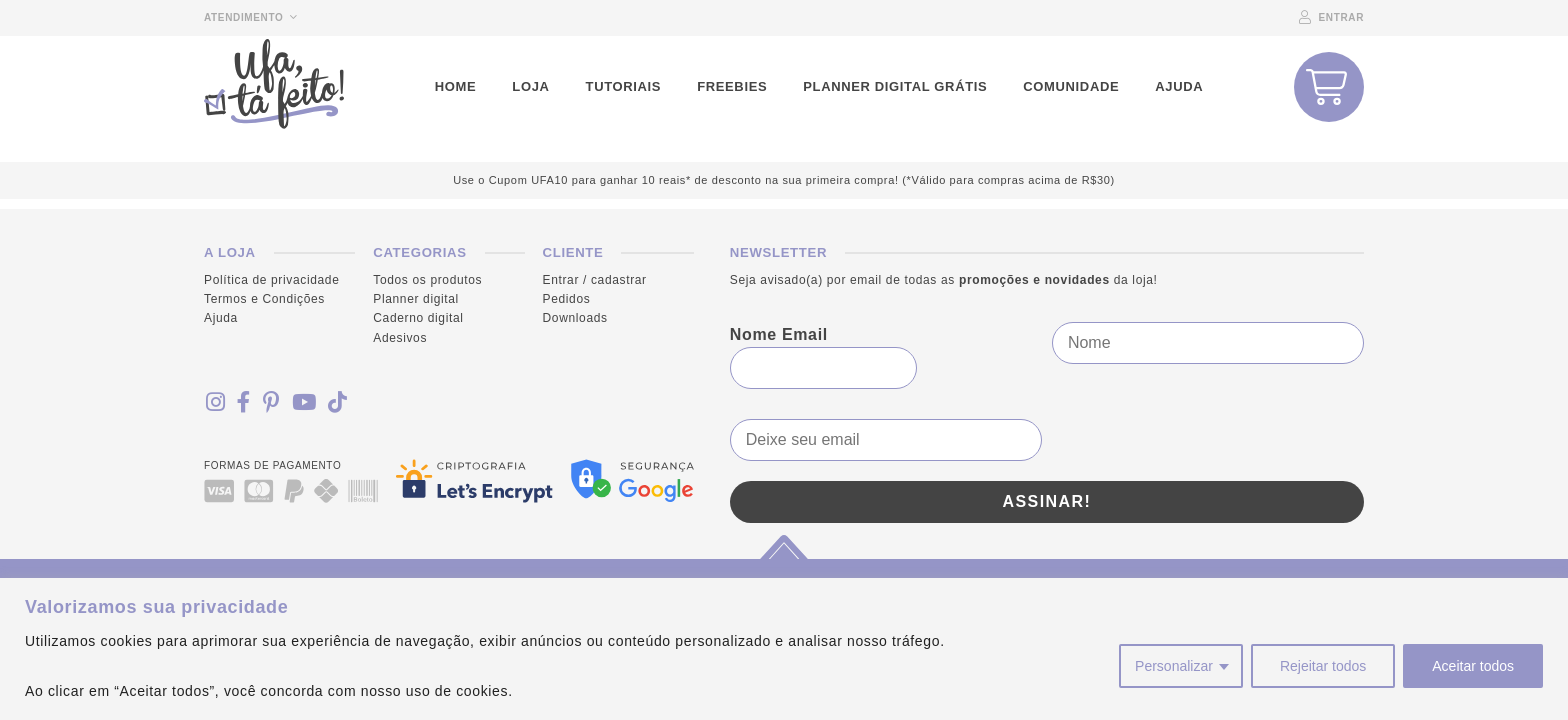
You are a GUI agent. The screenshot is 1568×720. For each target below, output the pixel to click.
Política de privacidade (271, 280)
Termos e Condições (264, 299)
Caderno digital (418, 318)
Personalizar (1174, 666)
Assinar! (1046, 501)
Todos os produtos (427, 280)
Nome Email (779, 334)
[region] (784, 649)
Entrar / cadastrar (595, 280)
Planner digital (416, 299)
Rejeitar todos (1323, 666)
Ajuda (221, 318)
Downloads (575, 318)
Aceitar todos (1473, 666)
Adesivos (400, 338)
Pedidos (567, 299)
